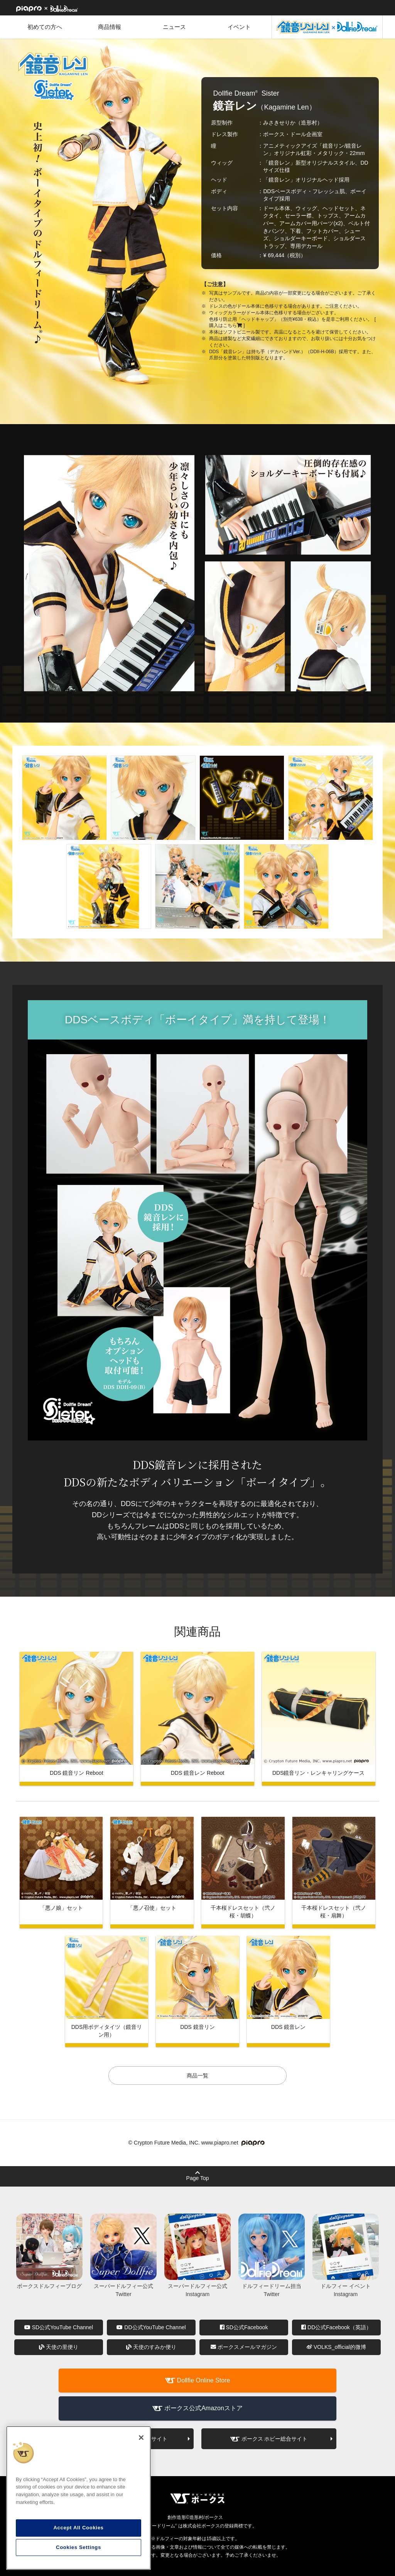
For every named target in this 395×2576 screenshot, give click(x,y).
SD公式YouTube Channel (58, 2327)
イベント (239, 27)
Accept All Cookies (78, 2528)
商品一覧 (197, 2075)
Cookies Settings (78, 2547)
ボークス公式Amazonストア (203, 2408)
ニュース (174, 27)
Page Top (197, 2175)
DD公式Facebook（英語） (336, 2327)
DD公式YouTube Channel (151, 2327)
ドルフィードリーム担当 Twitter (271, 2286)
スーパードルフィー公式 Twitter (123, 2286)
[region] (78, 2498)
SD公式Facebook (244, 2327)
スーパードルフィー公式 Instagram (197, 2286)
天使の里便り (58, 2347)
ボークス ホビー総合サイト (274, 2439)
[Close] (141, 2437)
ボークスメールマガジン (244, 2347)
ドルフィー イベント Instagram (345, 2286)
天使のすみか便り (151, 2347)
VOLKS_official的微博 (336, 2347)
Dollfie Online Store (203, 2380)
